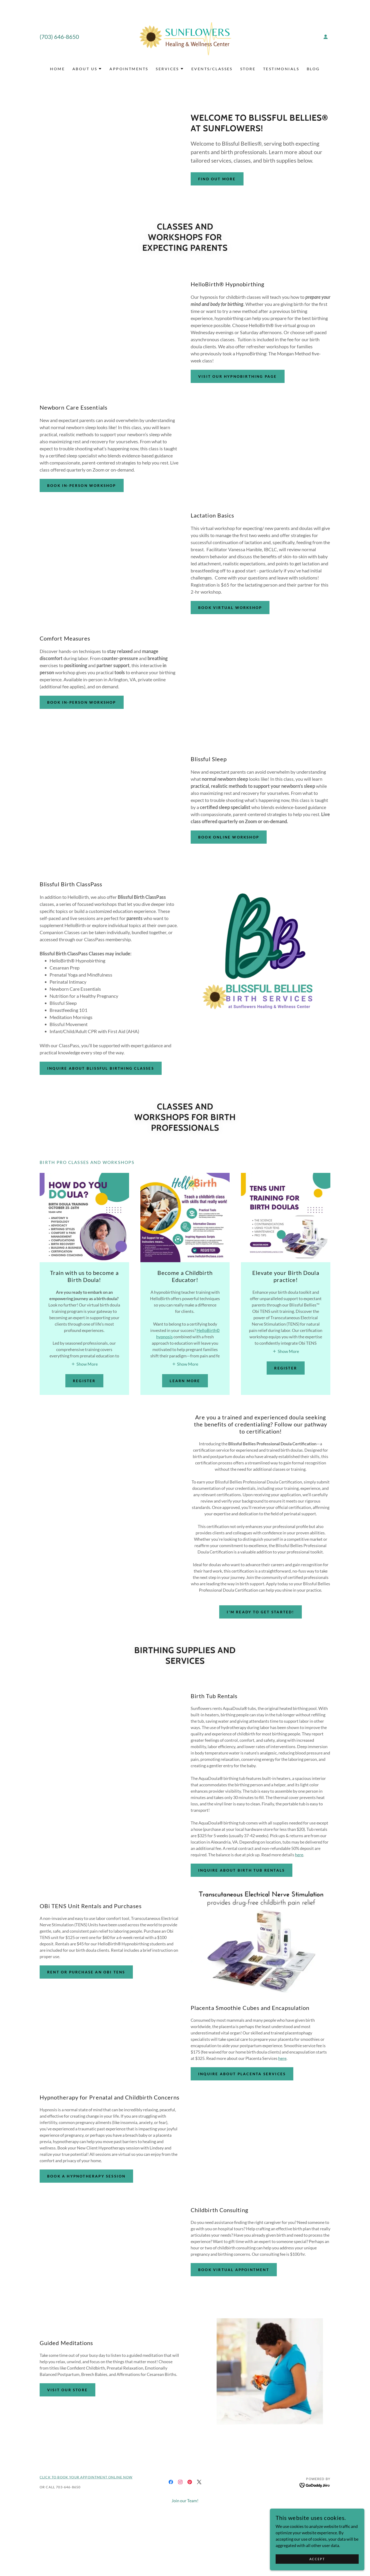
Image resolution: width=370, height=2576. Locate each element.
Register (84, 1380)
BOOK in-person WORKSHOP (84, 702)
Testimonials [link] (281, 68)
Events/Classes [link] (212, 68)
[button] (325, 36)
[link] (185, 36)
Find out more (218, 179)
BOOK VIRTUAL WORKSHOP (232, 607)
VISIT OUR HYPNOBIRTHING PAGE (240, 376)
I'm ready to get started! (260, 1612)
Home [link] (57, 68)
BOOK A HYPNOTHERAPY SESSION (88, 2211)
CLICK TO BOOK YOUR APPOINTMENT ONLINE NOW (86, 2512)
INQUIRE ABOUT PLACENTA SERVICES (244, 2091)
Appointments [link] (128, 68)
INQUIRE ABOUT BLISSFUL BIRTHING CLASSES (103, 1068)
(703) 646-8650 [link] (59, 36)
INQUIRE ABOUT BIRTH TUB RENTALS (244, 1870)
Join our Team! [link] (185, 2536)
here (299, 1854)
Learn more (185, 1380)
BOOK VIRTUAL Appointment (235, 2305)
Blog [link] (313, 68)
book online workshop (230, 837)
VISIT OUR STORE (68, 2425)
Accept (317, 2559)
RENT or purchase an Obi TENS (88, 1972)
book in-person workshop (84, 485)
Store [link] (248, 68)
